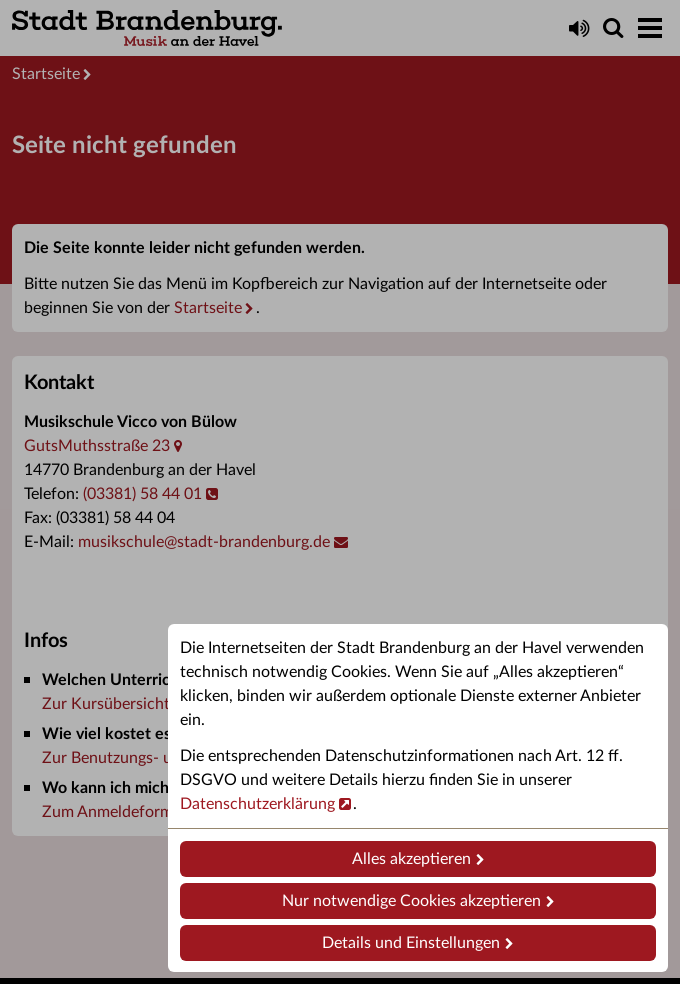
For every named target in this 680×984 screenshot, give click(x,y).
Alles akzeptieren (411, 859)
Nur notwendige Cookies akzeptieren (411, 901)
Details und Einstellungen (411, 943)
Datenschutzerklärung (257, 804)
